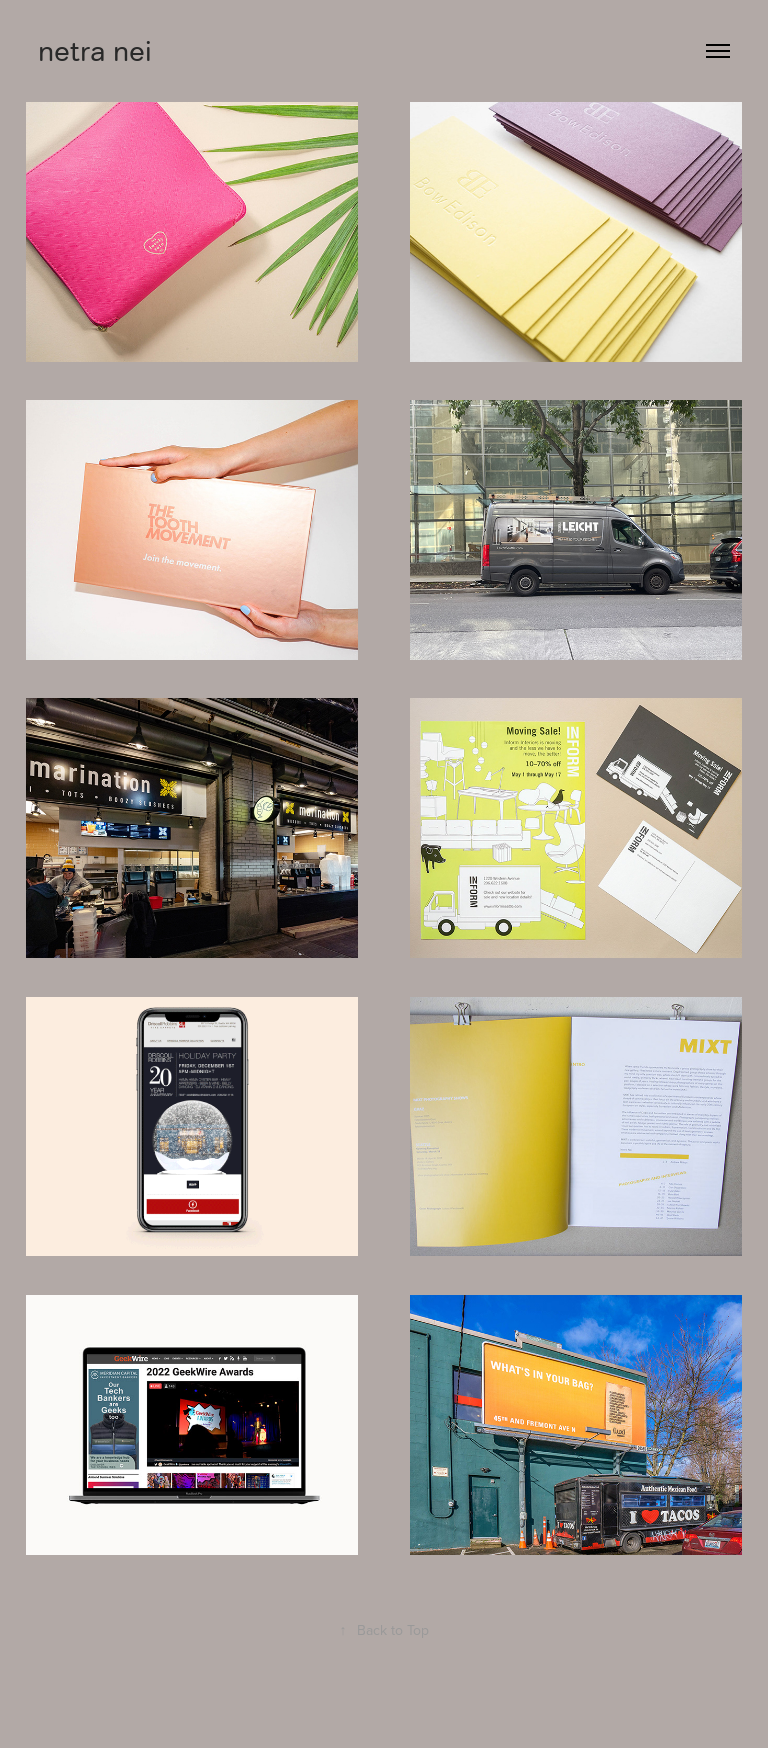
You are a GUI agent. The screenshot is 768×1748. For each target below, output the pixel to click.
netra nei (95, 51)
